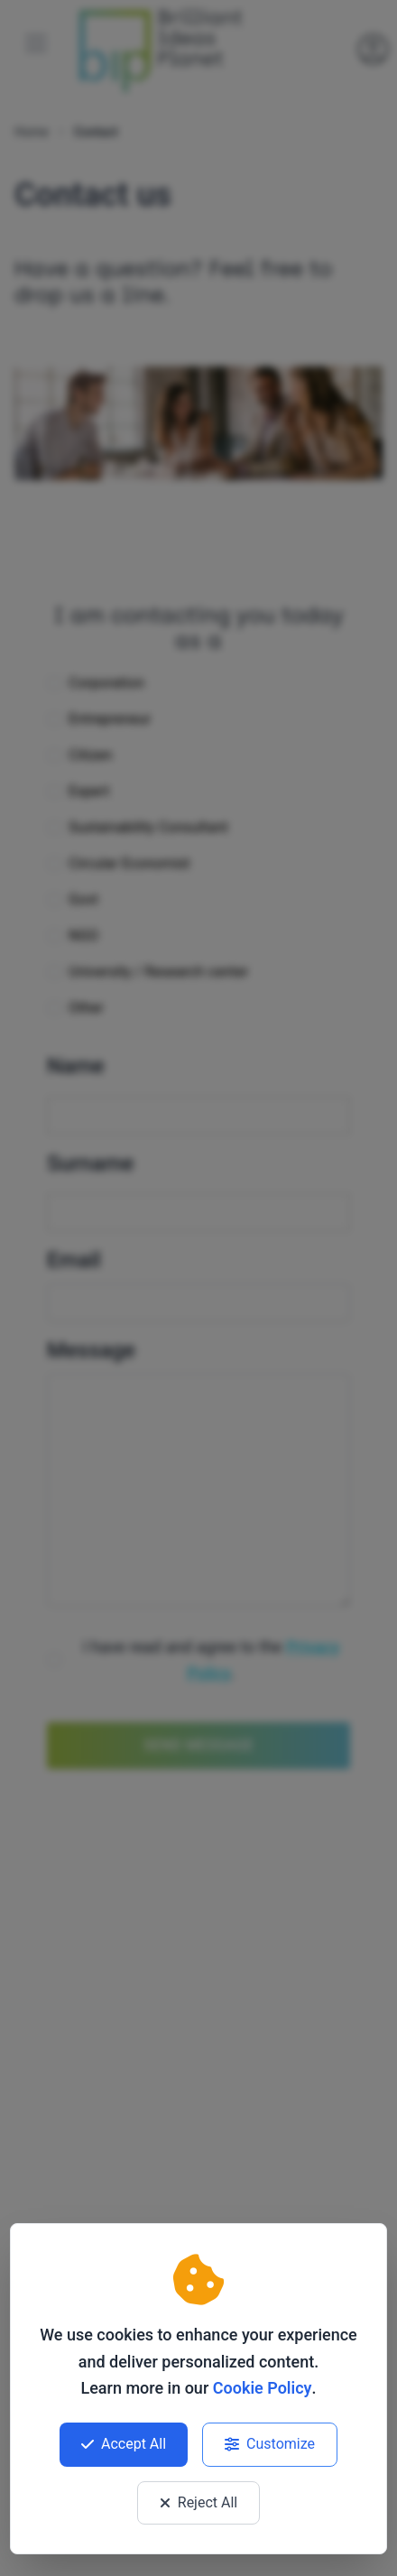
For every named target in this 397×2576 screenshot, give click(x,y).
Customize (270, 2443)
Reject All (198, 2502)
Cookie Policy (262, 2387)
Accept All (123, 2443)
